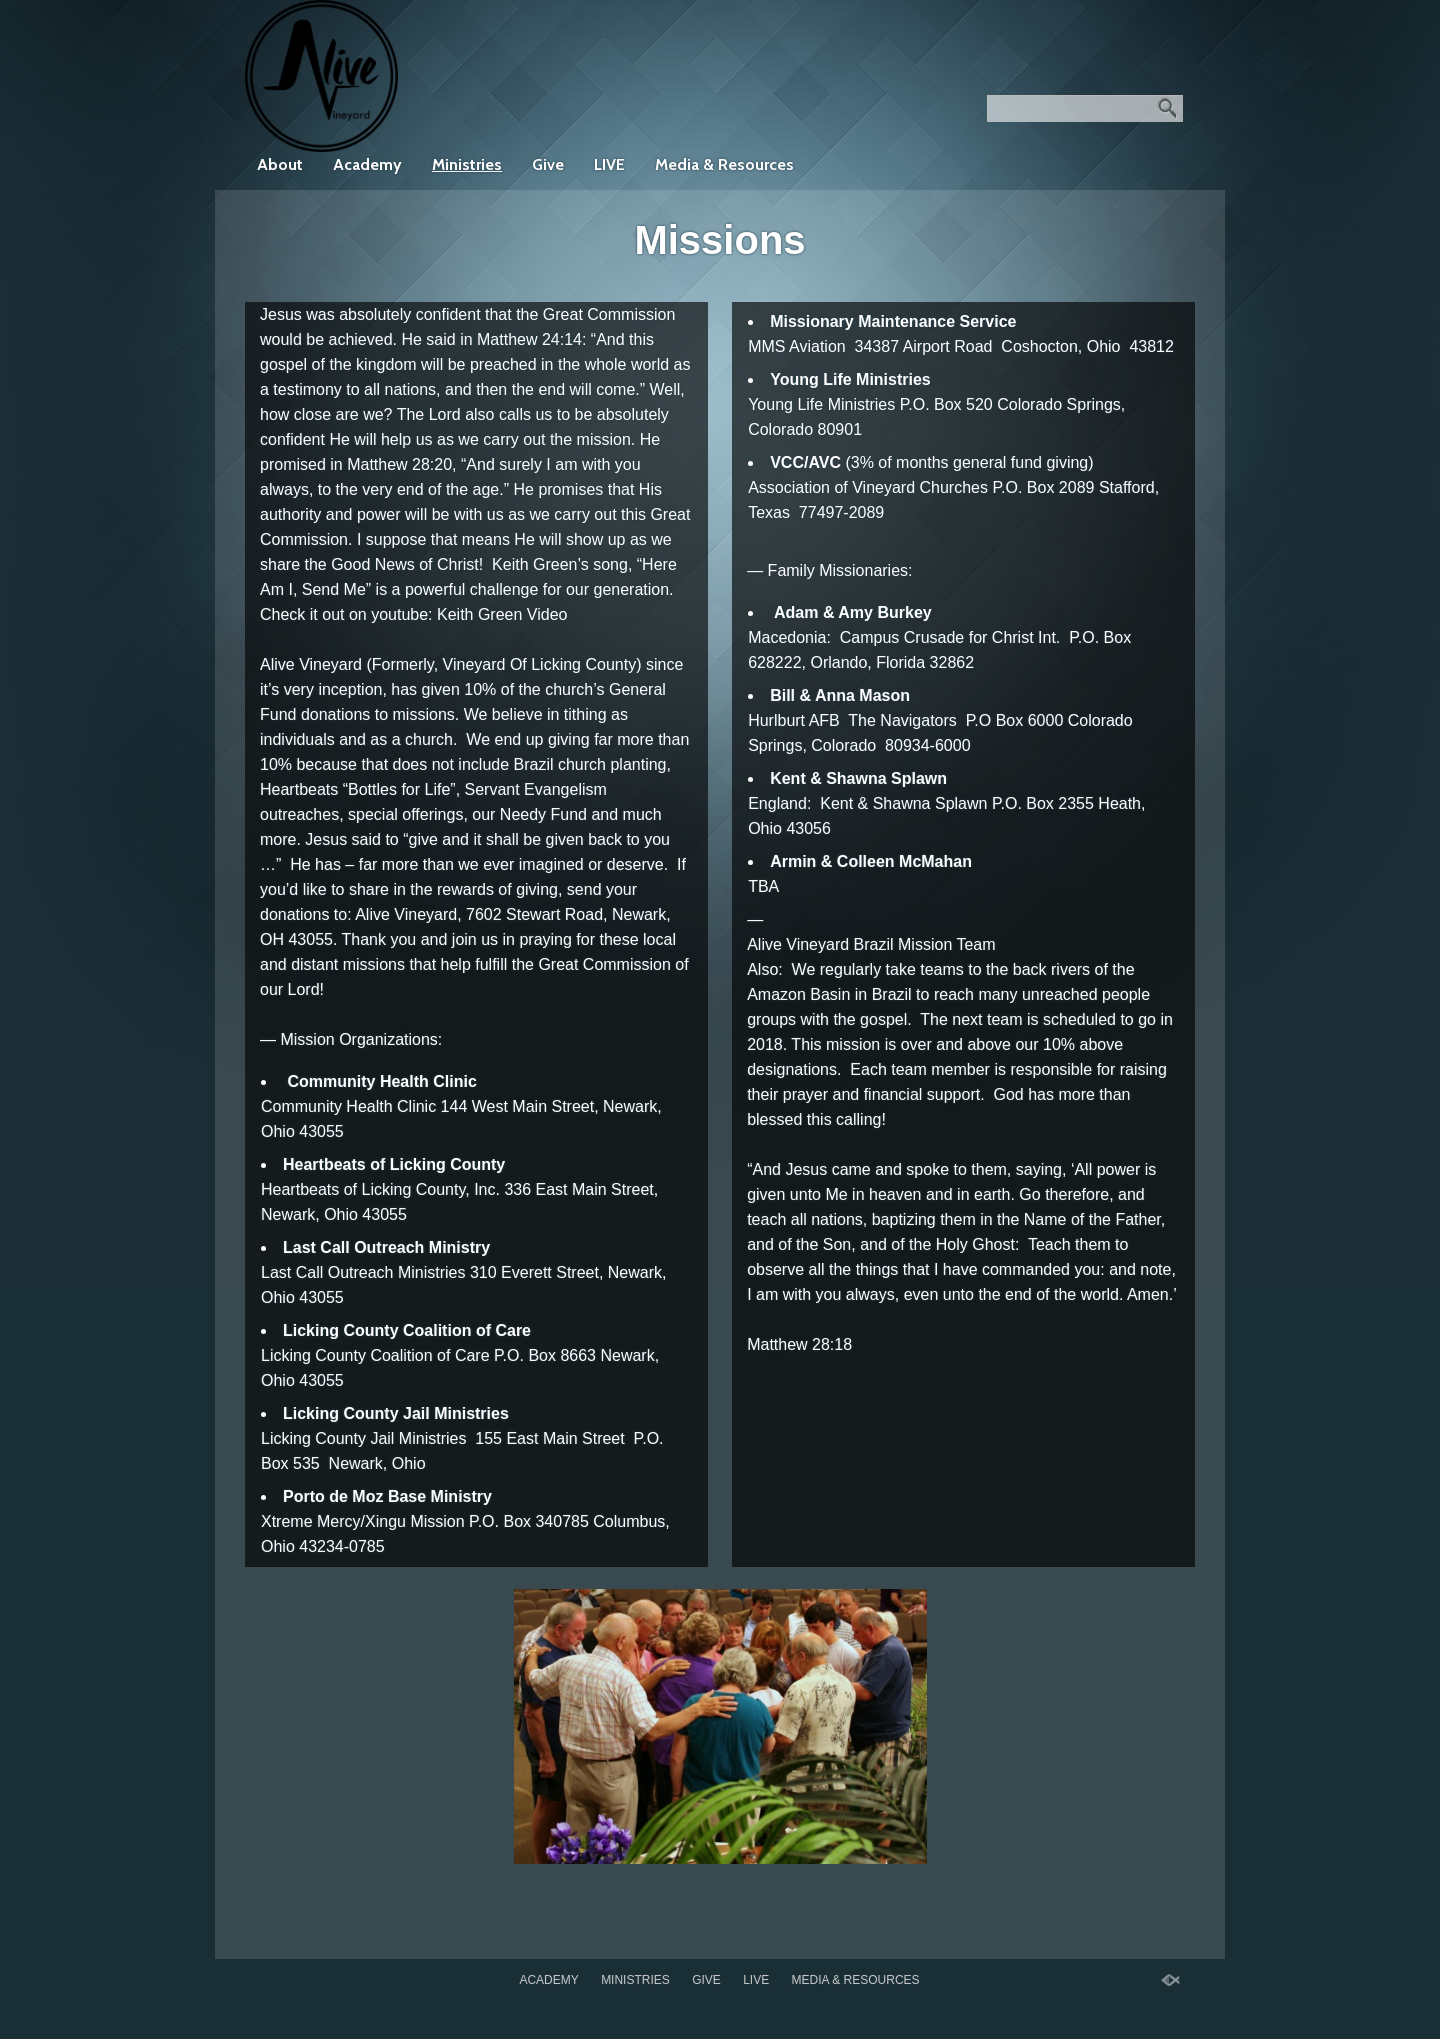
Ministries (467, 164)
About (280, 164)
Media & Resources (724, 164)
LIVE (609, 164)
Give (548, 164)
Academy (367, 164)
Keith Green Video (502, 614)
